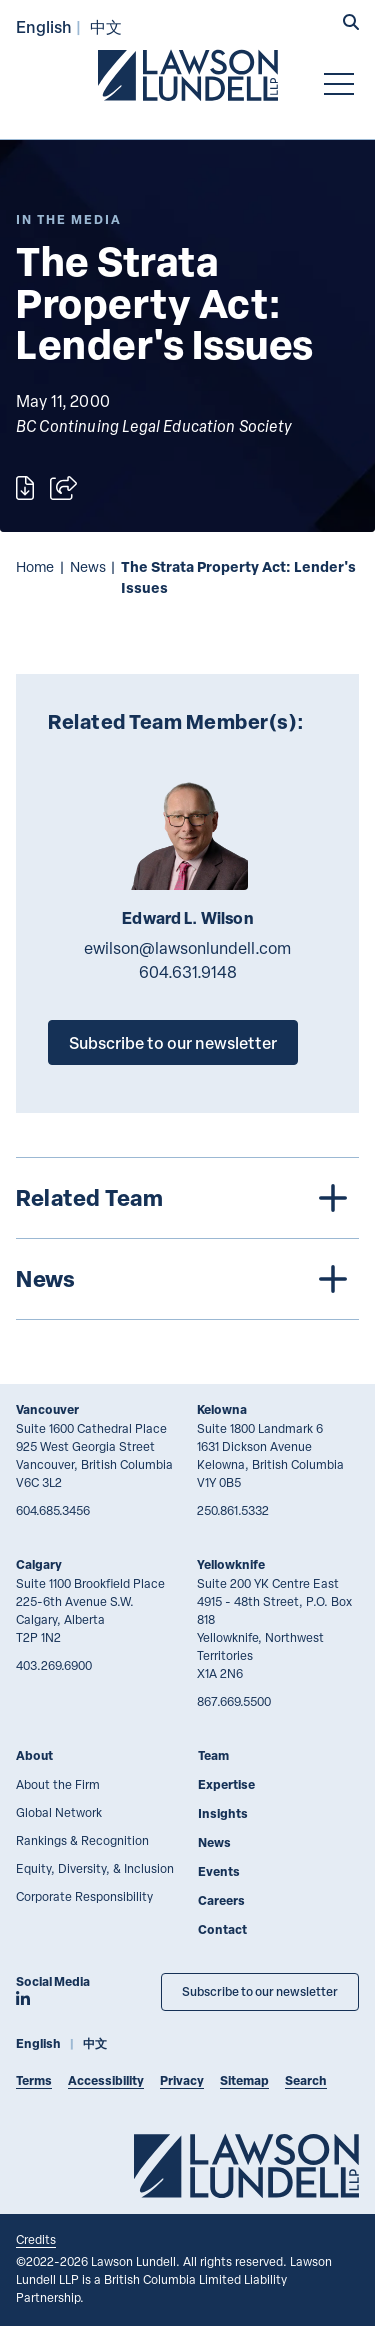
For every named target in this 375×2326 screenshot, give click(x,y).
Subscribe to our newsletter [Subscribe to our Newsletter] (260, 1991)
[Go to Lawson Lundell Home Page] (188, 75)
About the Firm (58, 1784)
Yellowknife (231, 1564)
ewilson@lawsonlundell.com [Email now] (187, 948)
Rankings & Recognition (82, 1840)
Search (306, 2080)
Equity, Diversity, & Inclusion (95, 1868)
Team (213, 1755)
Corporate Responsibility (84, 1896)
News (88, 566)
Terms (34, 2080)
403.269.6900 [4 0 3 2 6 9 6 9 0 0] (54, 1665)
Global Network (59, 1812)
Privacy (182, 2080)
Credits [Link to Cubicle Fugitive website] (36, 2239)
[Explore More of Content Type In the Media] (69, 219)
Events (219, 1871)
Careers (221, 1900)
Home (35, 566)
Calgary (39, 1564)
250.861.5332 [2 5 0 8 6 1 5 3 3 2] (233, 1510)
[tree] (187, 1238)
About (34, 1755)
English (44, 26)
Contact (222, 1929)
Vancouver (47, 1409)
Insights (223, 1813)
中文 (106, 26)
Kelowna (222, 1409)
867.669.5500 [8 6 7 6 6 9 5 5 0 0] (234, 1701)
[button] (351, 24)
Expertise (226, 1784)
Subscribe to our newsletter (173, 1042)
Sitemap (244, 2080)
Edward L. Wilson (187, 918)
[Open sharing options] (63, 488)
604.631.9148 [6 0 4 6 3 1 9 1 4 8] (188, 972)
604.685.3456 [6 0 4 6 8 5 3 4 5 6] (53, 1510)
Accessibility (106, 2080)
